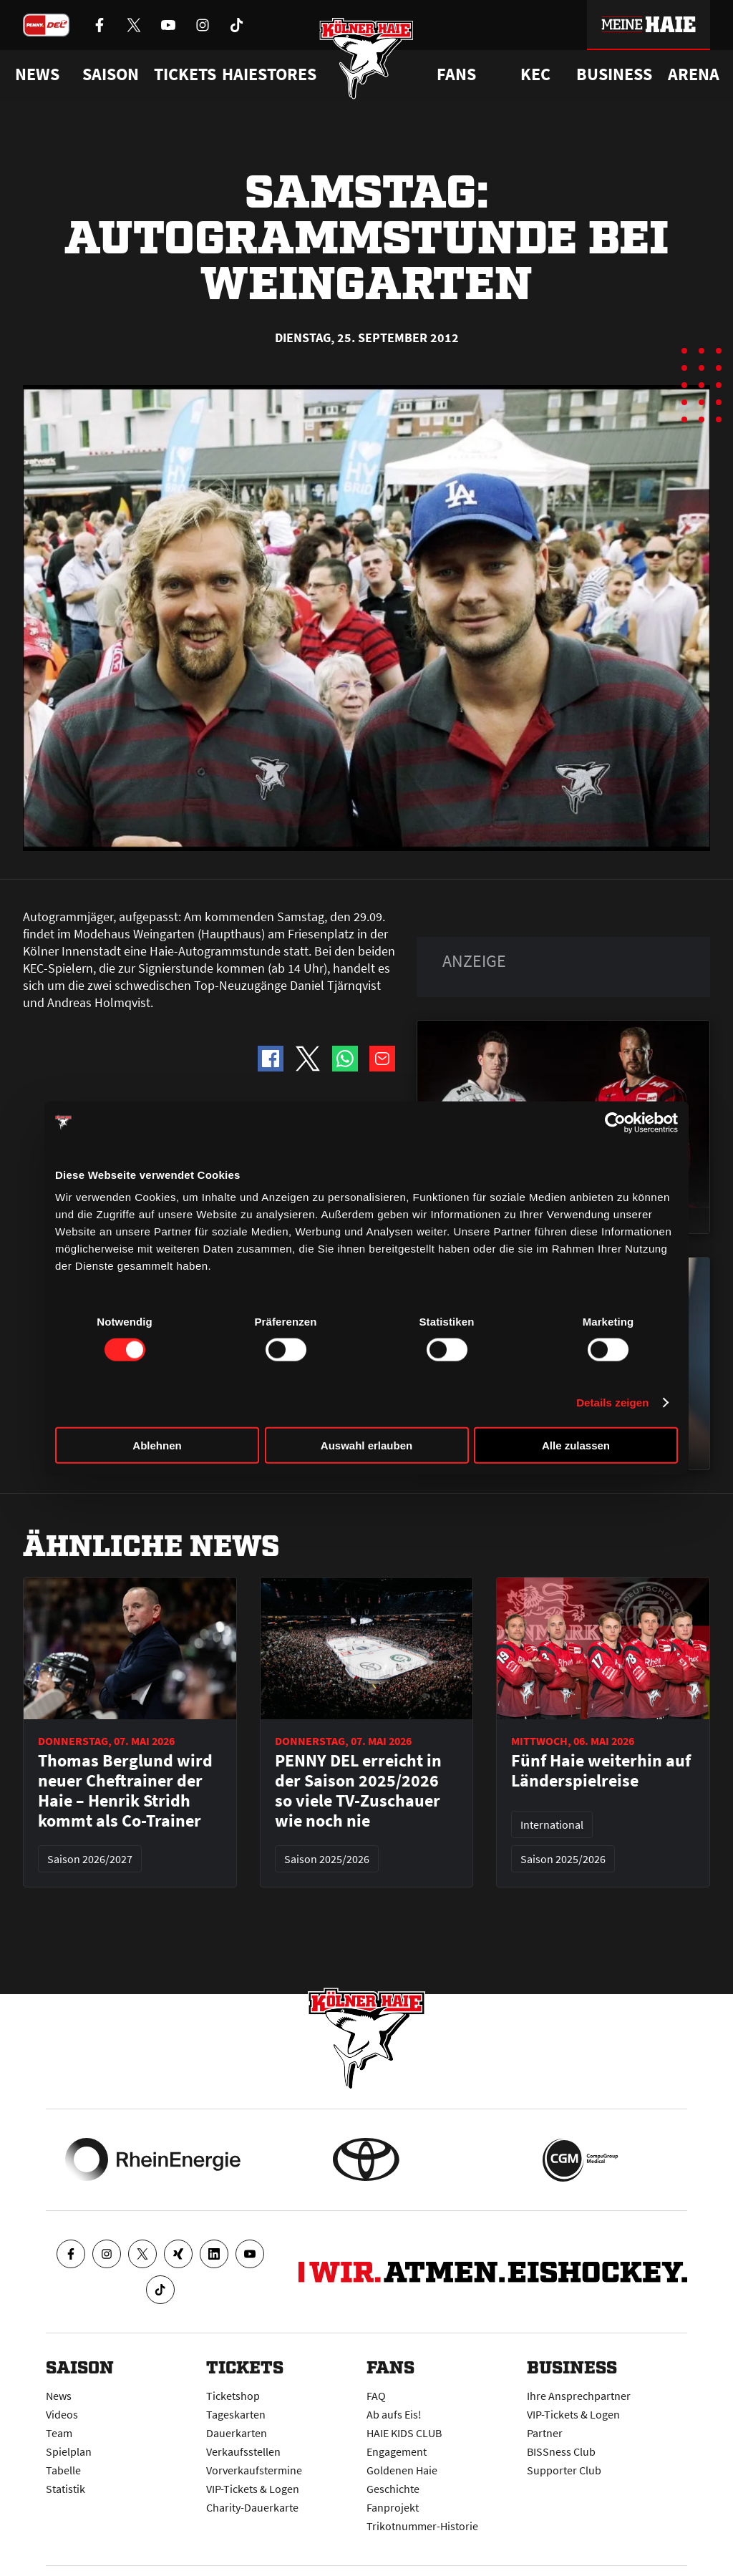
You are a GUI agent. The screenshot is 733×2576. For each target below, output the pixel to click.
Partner (545, 2433)
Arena (693, 74)
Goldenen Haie (401, 2470)
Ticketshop (233, 2395)
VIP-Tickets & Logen (252, 2489)
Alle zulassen (576, 1445)
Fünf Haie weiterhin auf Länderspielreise (601, 1771)
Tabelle (63, 2470)
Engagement (396, 2451)
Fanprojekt (392, 2507)
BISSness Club (561, 2451)
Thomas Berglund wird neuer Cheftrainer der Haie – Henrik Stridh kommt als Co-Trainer (125, 1791)
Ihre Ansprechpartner (579, 2395)
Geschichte (392, 2489)
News (59, 2395)
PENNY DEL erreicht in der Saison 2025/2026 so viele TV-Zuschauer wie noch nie (358, 1791)
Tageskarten (236, 2414)
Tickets (185, 74)
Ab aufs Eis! (394, 2414)
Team (59, 2433)
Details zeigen (612, 1402)
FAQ (376, 2395)
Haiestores (269, 74)
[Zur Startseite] (366, 59)
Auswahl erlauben (366, 1445)
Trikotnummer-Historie (422, 2526)
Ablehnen (156, 1445)
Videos (62, 2414)
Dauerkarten (236, 2433)
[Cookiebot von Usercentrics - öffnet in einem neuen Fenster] (615, 1122)
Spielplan (69, 2451)
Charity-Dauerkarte (252, 2507)
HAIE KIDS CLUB (404, 2433)
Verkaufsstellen (243, 2451)
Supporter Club (564, 2470)
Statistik (65, 2489)
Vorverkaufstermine (254, 2470)
